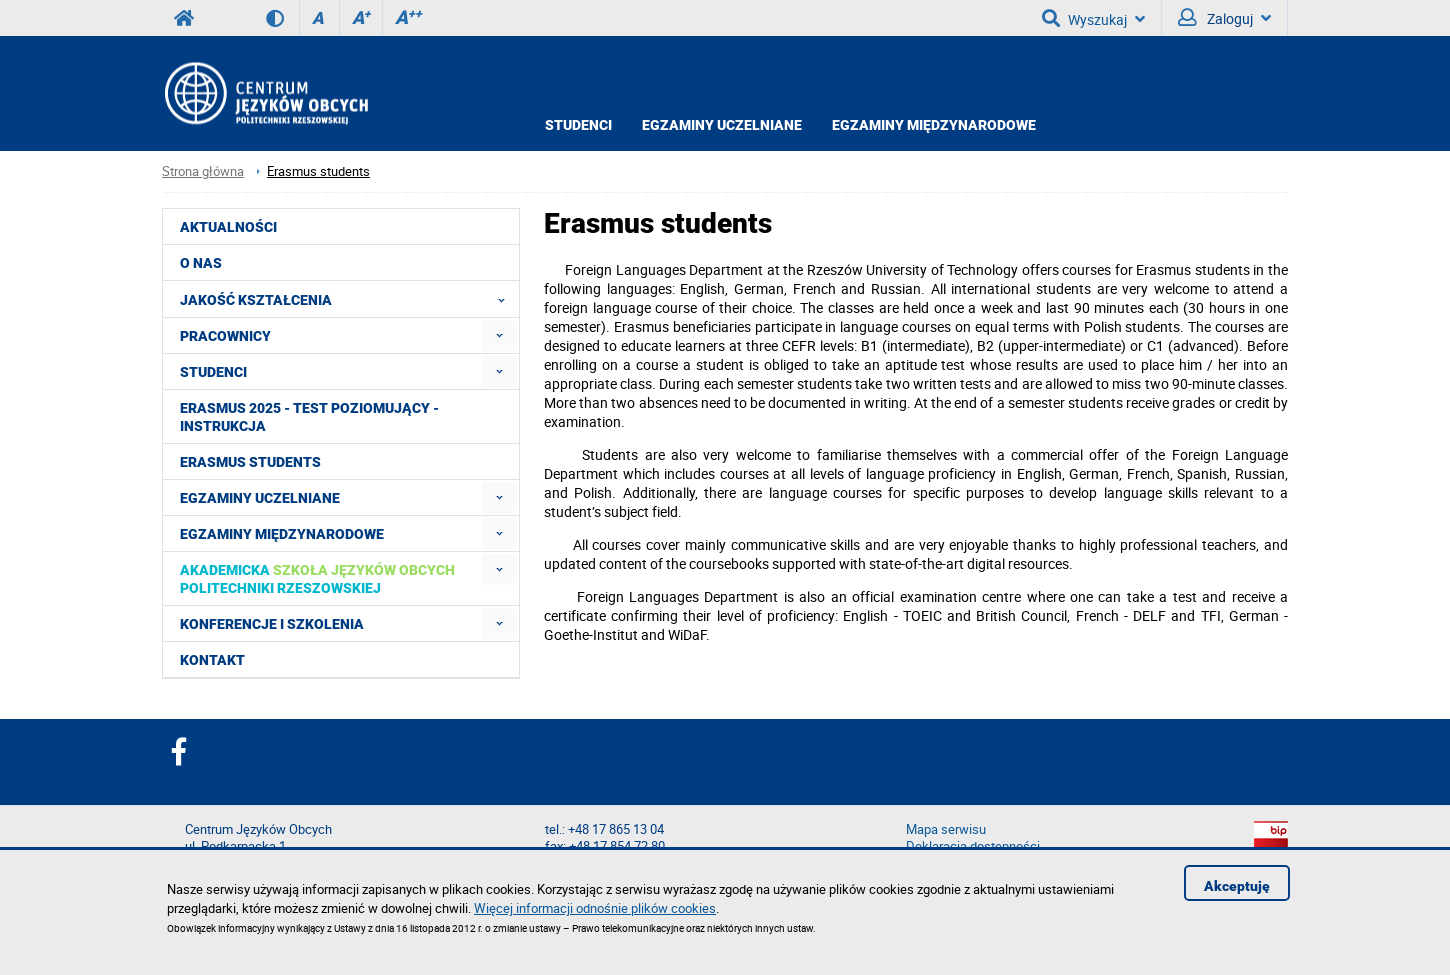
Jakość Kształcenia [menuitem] (348, 299)
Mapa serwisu (946, 829)
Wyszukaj (1093, 18)
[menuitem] (499, 335)
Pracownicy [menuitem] (225, 336)
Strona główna (203, 171)
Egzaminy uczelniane (722, 125)
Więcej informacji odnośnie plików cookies (595, 908)
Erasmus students (318, 171)
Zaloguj (1224, 18)
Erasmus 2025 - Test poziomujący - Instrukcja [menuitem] (309, 417)
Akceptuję (1237, 886)
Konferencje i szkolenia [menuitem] (272, 624)
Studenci (578, 125)
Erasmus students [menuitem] (250, 462)
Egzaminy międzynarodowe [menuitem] (282, 534)
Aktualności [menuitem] (228, 227)
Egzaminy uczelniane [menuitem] (260, 498)
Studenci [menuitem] (213, 372)
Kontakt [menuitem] (212, 660)
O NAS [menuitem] (201, 263)
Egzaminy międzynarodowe (934, 125)
